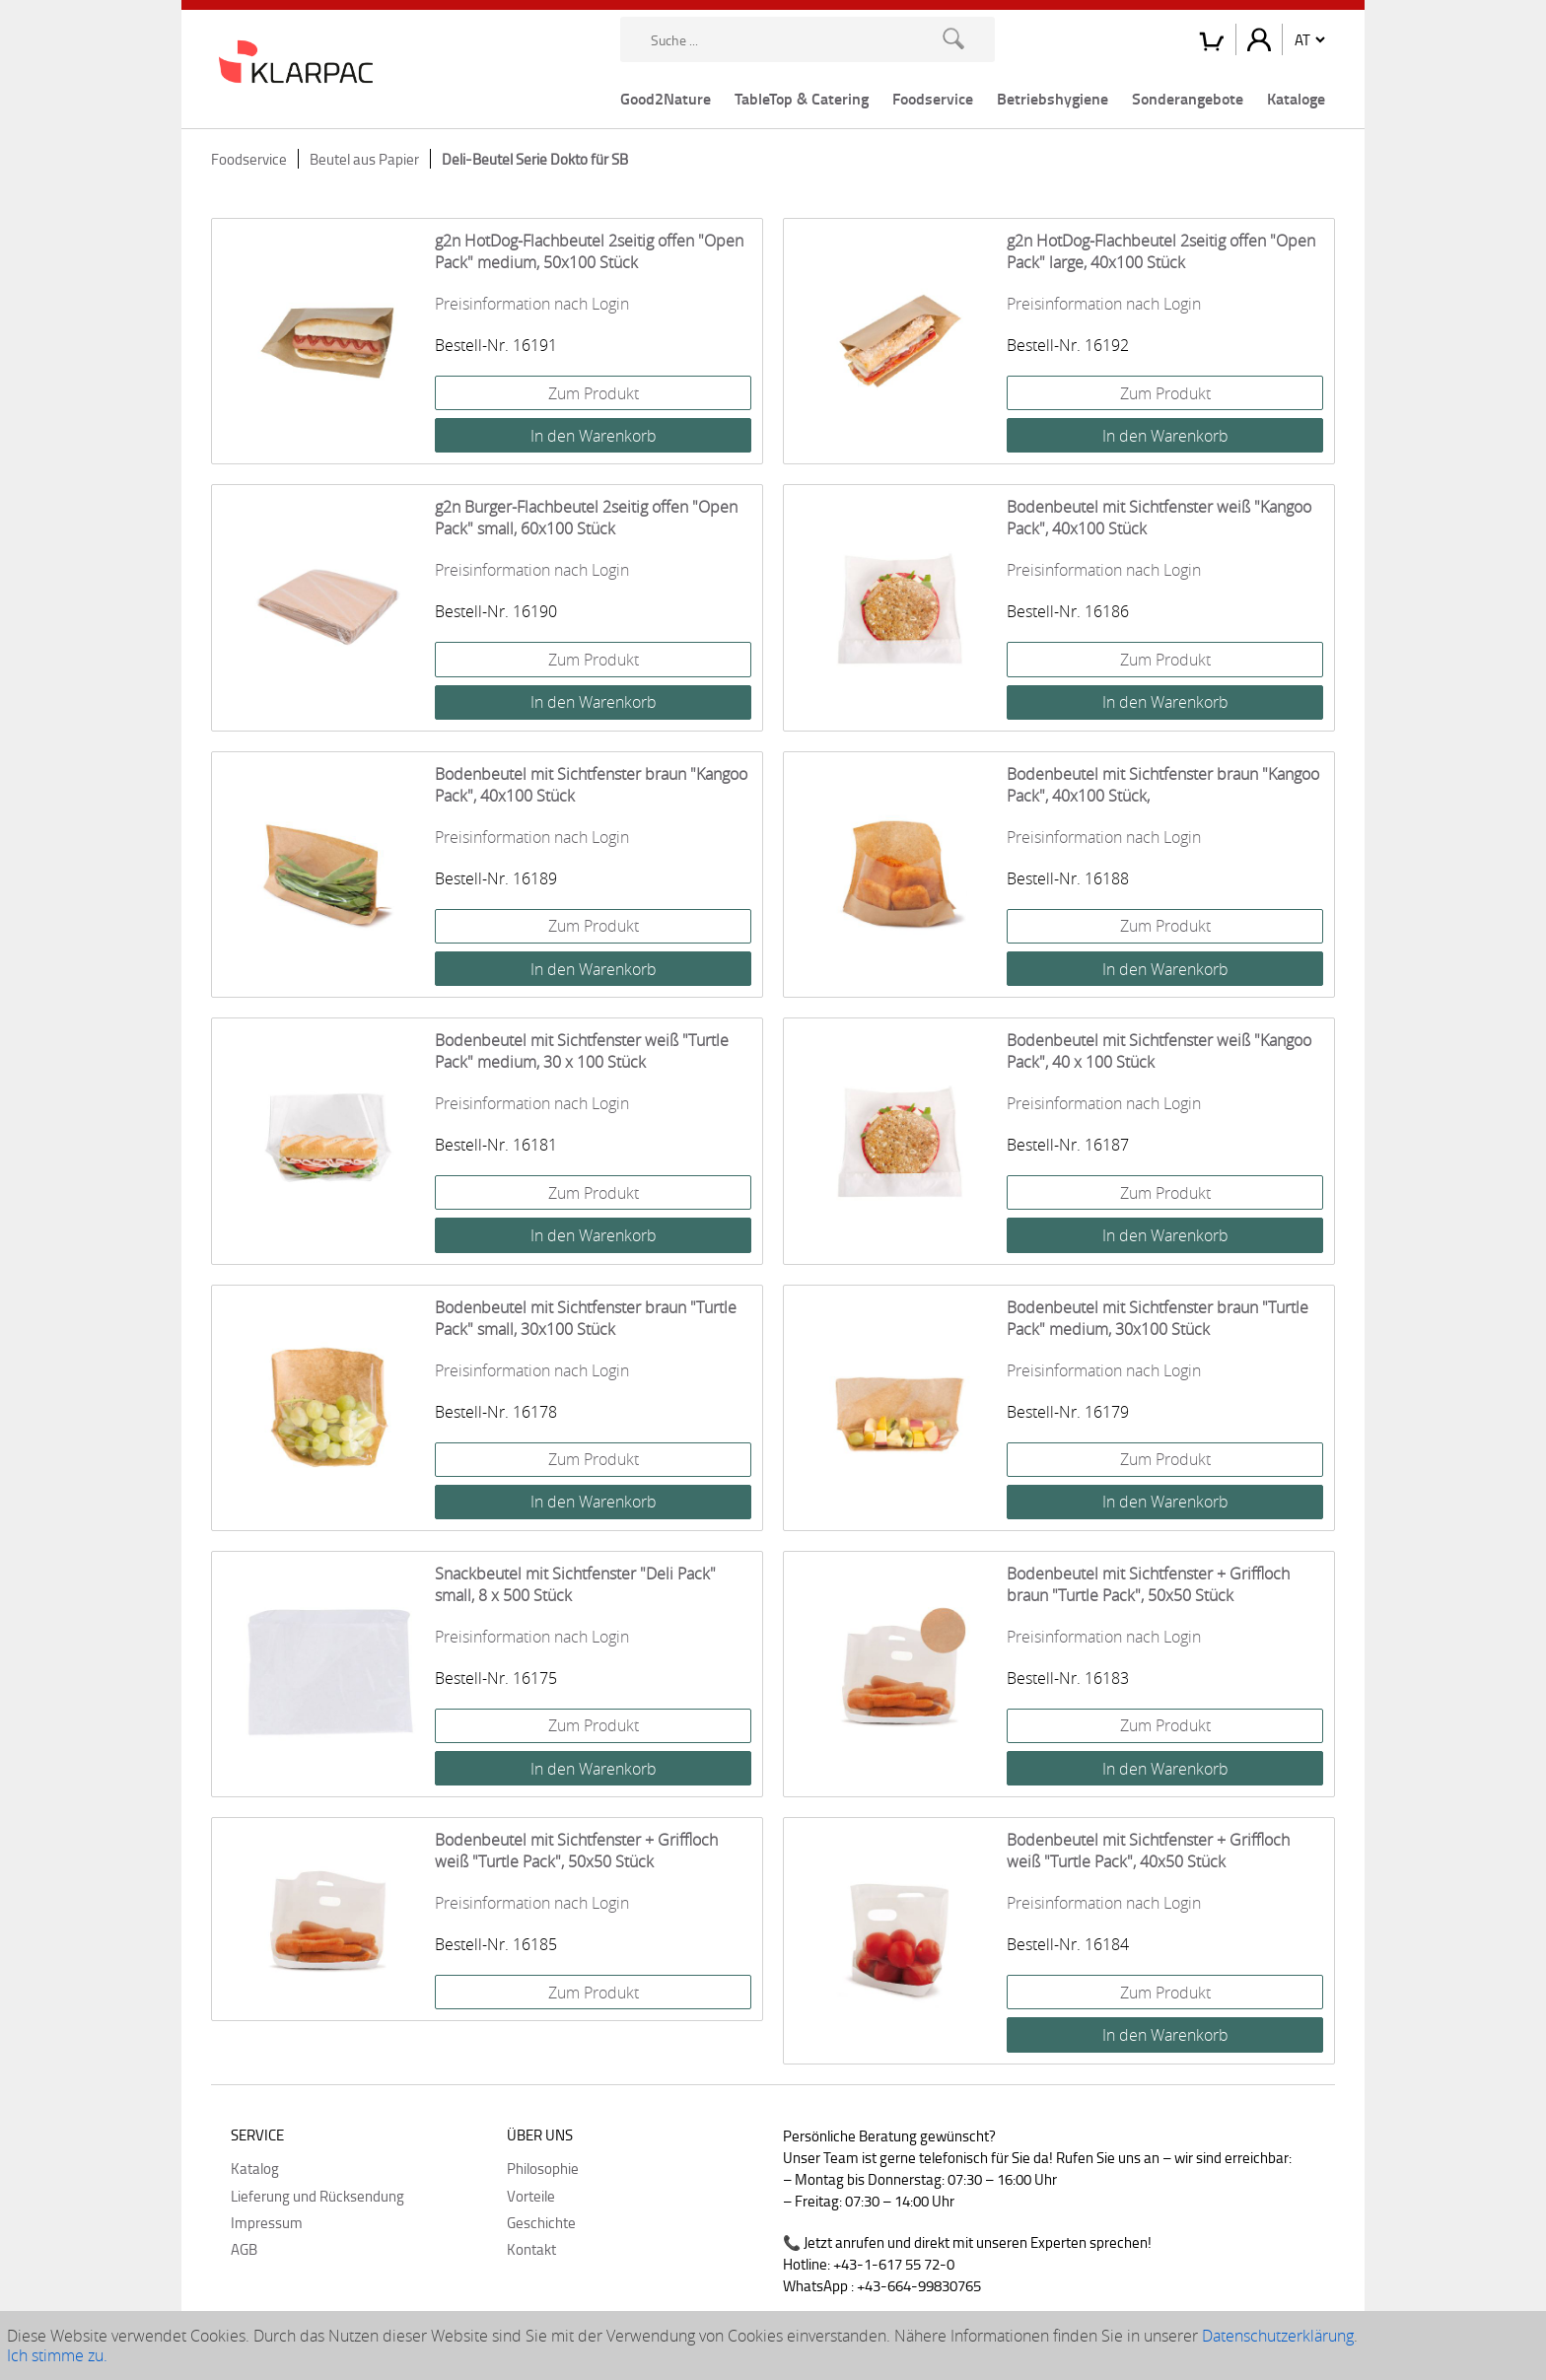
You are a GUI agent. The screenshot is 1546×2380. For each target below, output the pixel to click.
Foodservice (932, 98)
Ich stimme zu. (57, 2355)
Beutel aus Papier (364, 159)
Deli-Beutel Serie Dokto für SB (535, 159)
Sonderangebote (1187, 98)
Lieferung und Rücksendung (317, 2195)
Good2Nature (665, 98)
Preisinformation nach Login (532, 304)
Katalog (255, 2168)
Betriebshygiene (1052, 98)
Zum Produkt (593, 393)
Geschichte (541, 2222)
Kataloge (1296, 98)
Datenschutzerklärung (1278, 2335)
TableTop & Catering (802, 98)
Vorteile (531, 2195)
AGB (244, 2249)
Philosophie (543, 2168)
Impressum (267, 2222)
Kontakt (531, 2249)
